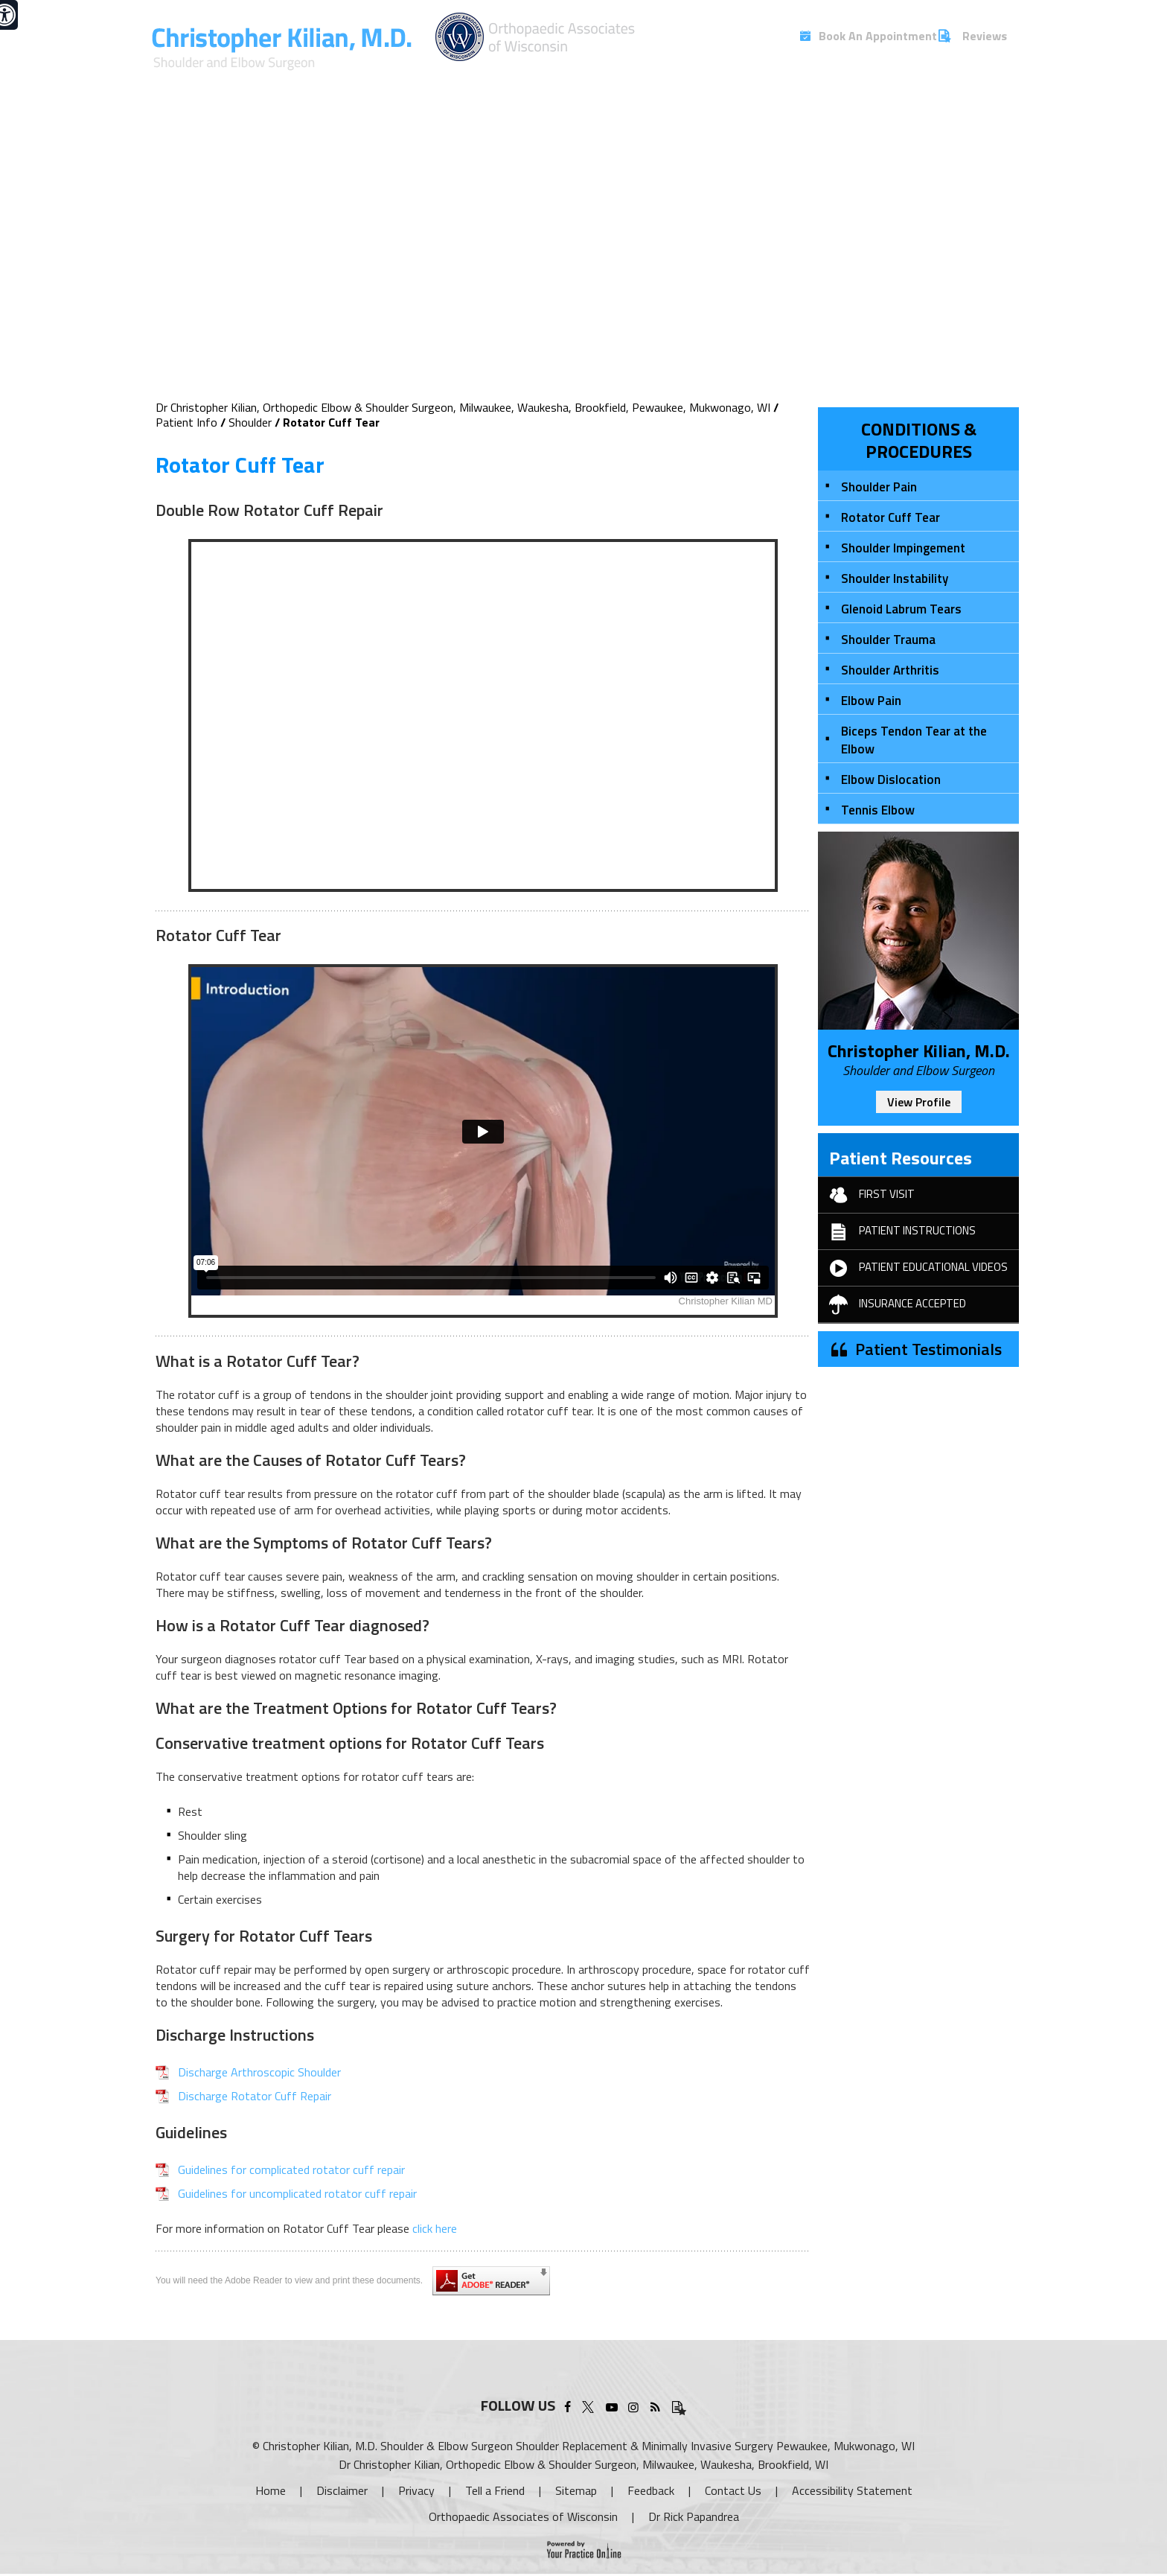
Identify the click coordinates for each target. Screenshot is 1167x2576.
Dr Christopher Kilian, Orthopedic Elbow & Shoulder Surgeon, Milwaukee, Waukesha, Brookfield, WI (583, 2464)
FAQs (913, 80)
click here (434, 2228)
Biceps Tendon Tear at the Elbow (914, 740)
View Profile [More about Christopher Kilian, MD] (918, 1102)
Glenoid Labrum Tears (901, 609)
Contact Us (976, 80)
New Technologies (740, 80)
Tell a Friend (495, 2490)
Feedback (650, 2490)
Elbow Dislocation (891, 779)
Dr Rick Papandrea (693, 2516)
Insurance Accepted (892, 1304)
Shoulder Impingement (903, 548)
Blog (871, 80)
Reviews (984, 36)
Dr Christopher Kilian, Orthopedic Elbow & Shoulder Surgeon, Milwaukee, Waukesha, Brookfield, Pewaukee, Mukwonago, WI (463, 407)
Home (270, 2490)
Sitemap (576, 2490)
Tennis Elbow (878, 810)
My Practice (496, 80)
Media (827, 80)
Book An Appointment (865, 36)
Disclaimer (342, 2490)
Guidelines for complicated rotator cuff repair (291, 2169)
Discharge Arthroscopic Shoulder (259, 2072)
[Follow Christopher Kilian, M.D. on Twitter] (590, 2405)
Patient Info (634, 80)
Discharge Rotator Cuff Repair (254, 2096)
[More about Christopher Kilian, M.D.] (283, 49)
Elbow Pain (871, 700)
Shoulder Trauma (888, 639)
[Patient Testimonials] (677, 2405)
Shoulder (250, 422)
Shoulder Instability (894, 578)
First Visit (866, 1195)
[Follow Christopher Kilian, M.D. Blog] (655, 2405)
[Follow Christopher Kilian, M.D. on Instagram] (633, 2405)
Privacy (416, 2490)
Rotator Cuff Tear (890, 517)
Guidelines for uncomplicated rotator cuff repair (297, 2193)
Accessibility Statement (852, 2490)
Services (565, 80)
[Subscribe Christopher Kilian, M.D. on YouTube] (611, 2405)
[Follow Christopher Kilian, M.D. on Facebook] (567, 2405)
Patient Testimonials (928, 1349)
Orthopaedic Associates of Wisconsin (523, 2516)
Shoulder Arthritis (890, 670)
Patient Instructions (897, 1231)
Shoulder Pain (879, 487)
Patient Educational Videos (913, 1268)
